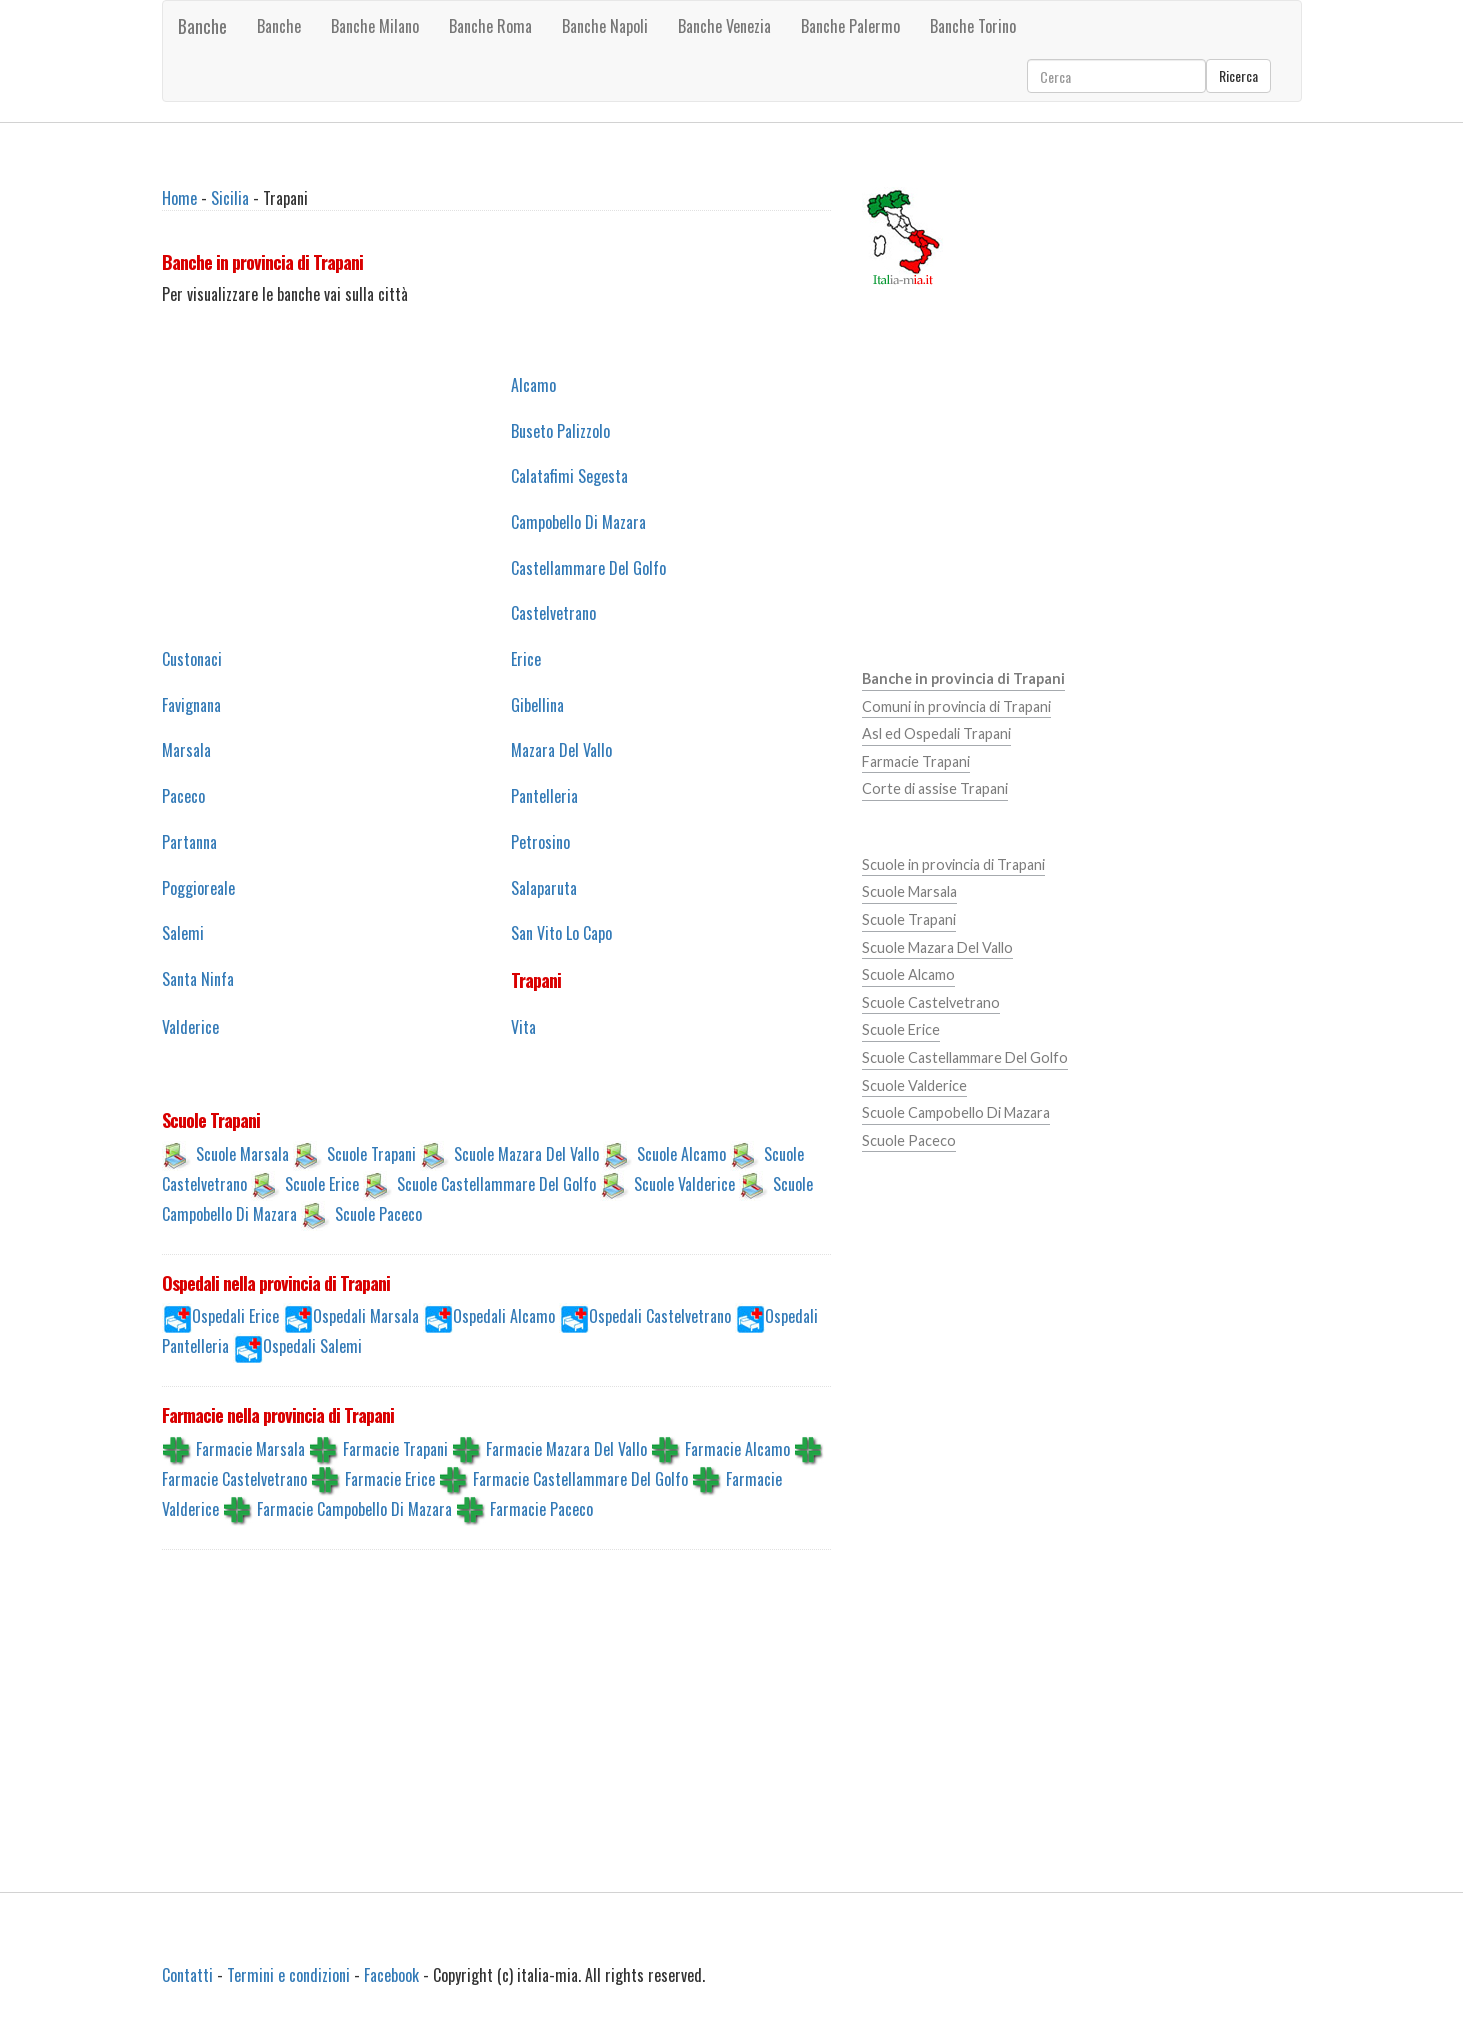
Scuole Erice (322, 1183)
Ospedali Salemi (312, 1346)
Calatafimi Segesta (569, 476)
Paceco (183, 796)
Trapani (536, 980)
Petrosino (540, 842)
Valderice (190, 1027)
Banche (202, 26)
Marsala (186, 750)
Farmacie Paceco (541, 1509)
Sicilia (230, 198)
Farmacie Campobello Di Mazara (354, 1509)
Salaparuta (544, 888)
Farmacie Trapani (395, 1449)
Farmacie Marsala (250, 1449)
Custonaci (192, 659)
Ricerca (1238, 75)
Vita (523, 1027)
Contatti (187, 1975)
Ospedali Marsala (366, 1316)
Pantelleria (544, 796)
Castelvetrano (553, 613)
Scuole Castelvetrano (931, 1002)
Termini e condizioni (288, 1975)
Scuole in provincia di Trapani (953, 864)
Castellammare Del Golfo (588, 568)
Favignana (191, 705)
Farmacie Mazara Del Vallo (566, 1449)
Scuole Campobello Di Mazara (956, 1112)
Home (179, 198)
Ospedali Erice (235, 1316)
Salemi (183, 933)
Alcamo (533, 385)
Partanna (189, 842)
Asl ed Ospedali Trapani (936, 733)
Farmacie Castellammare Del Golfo (580, 1479)
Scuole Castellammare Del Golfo (496, 1183)
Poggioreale (198, 888)
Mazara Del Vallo (561, 750)
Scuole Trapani (371, 1153)
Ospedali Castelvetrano (660, 1316)
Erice (526, 659)
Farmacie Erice (390, 1479)
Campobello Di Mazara (578, 522)
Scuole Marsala (242, 1153)
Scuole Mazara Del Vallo (526, 1153)
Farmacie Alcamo (737, 1449)
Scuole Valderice (684, 1183)
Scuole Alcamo (681, 1153)
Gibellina (537, 705)
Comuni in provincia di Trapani (956, 706)
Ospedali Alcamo (504, 1316)
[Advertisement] (322, 499)
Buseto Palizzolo (560, 431)
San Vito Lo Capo (561, 933)
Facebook (391, 1975)
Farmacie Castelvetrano (234, 1479)
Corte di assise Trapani (935, 788)
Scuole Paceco (378, 1213)
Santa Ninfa (198, 979)
